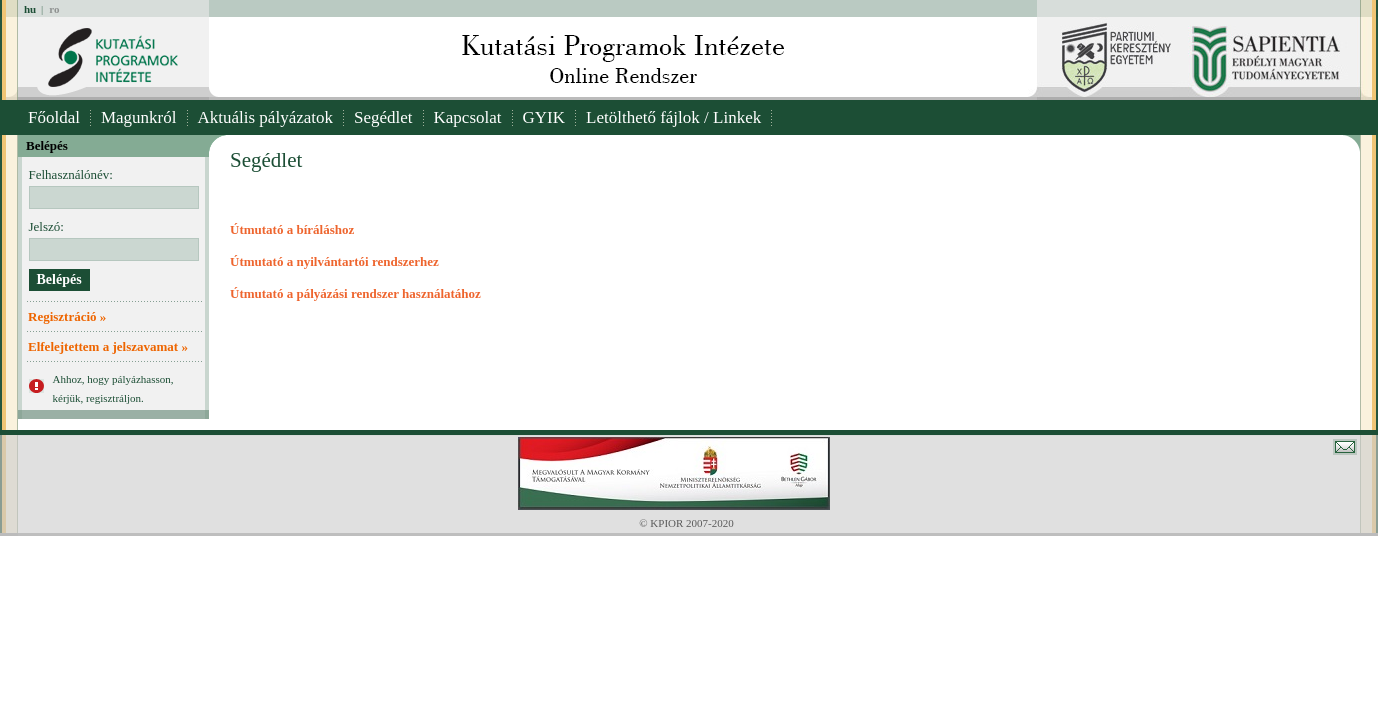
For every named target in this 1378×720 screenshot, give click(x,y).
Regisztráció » (67, 316)
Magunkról (139, 117)
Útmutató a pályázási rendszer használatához (355, 293)
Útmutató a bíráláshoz (292, 229)
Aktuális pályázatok (266, 117)
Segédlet (383, 117)
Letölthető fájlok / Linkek (673, 117)
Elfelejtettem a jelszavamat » (108, 346)
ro (54, 9)
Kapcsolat (468, 117)
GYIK (544, 117)
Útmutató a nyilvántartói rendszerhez (334, 261)
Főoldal (54, 117)
